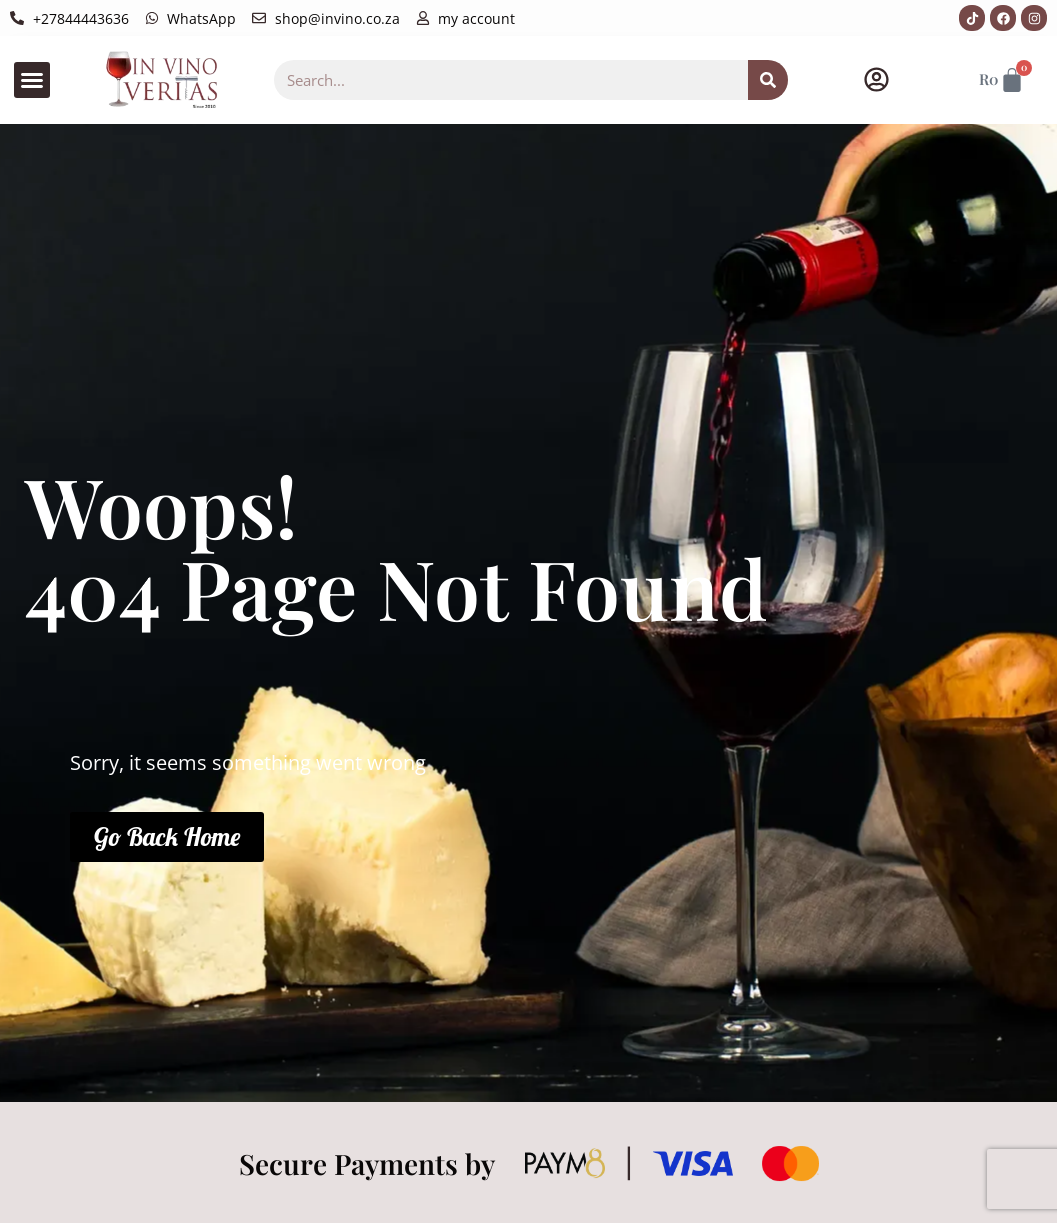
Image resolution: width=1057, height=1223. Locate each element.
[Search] (768, 80)
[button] (32, 80)
